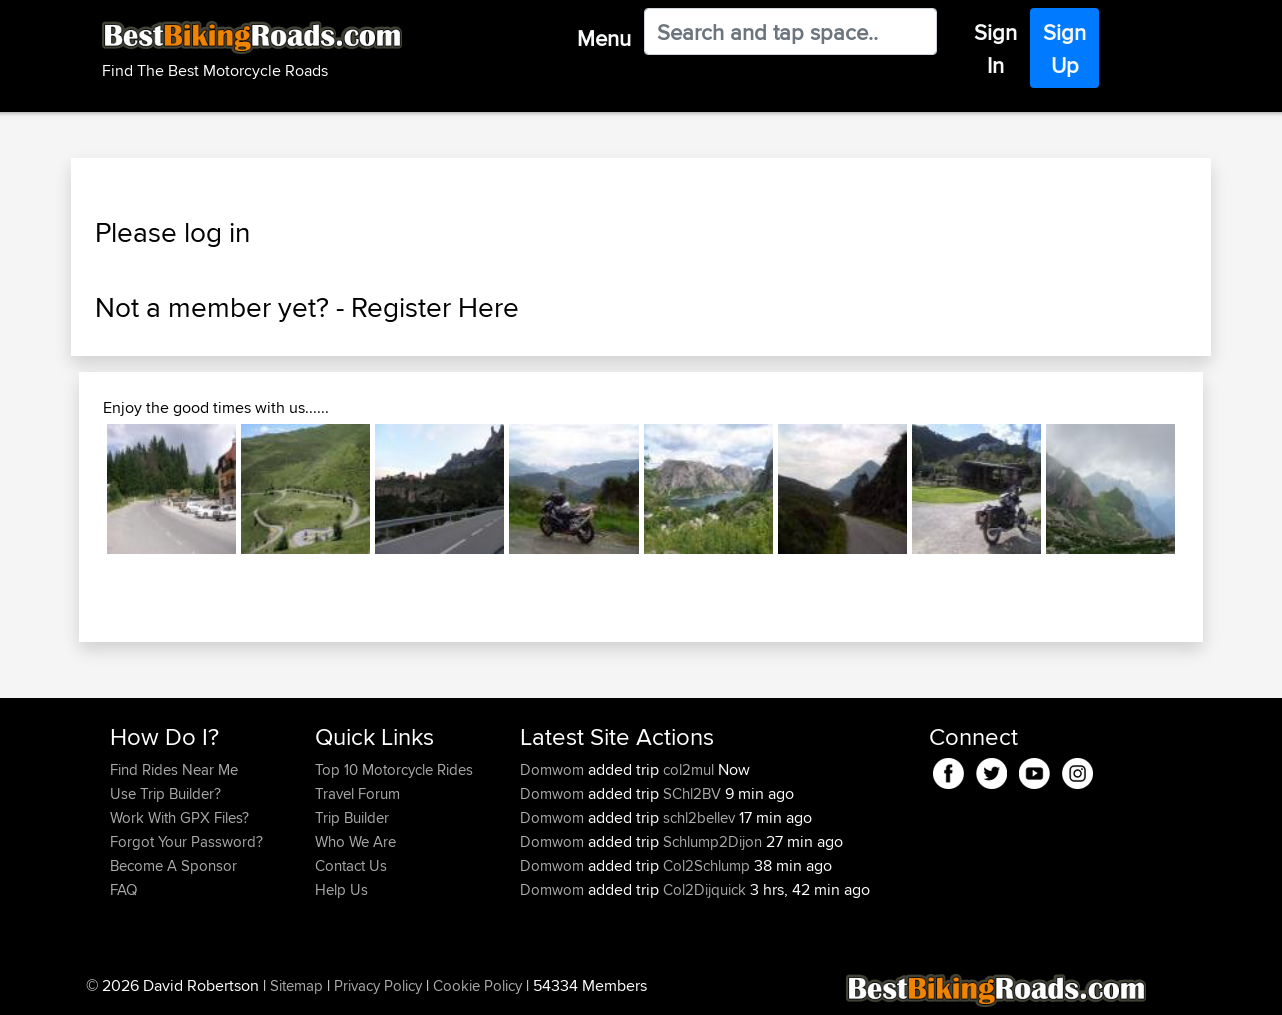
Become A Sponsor (173, 865)
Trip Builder (352, 817)
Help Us (341, 889)
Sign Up (1064, 48)
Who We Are (355, 841)
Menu (604, 38)
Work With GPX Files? (179, 817)
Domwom (554, 769)
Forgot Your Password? (186, 841)
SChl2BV (692, 793)
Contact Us (351, 865)
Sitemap (296, 985)
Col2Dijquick (704, 889)
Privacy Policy (378, 985)
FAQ (123, 889)
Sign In (995, 48)
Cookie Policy (477, 985)
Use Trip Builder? (165, 793)
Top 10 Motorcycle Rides (394, 769)
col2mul (688, 769)
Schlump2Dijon (712, 841)
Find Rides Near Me (174, 769)
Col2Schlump (706, 865)
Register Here (435, 307)
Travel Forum (357, 793)
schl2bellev (699, 817)
